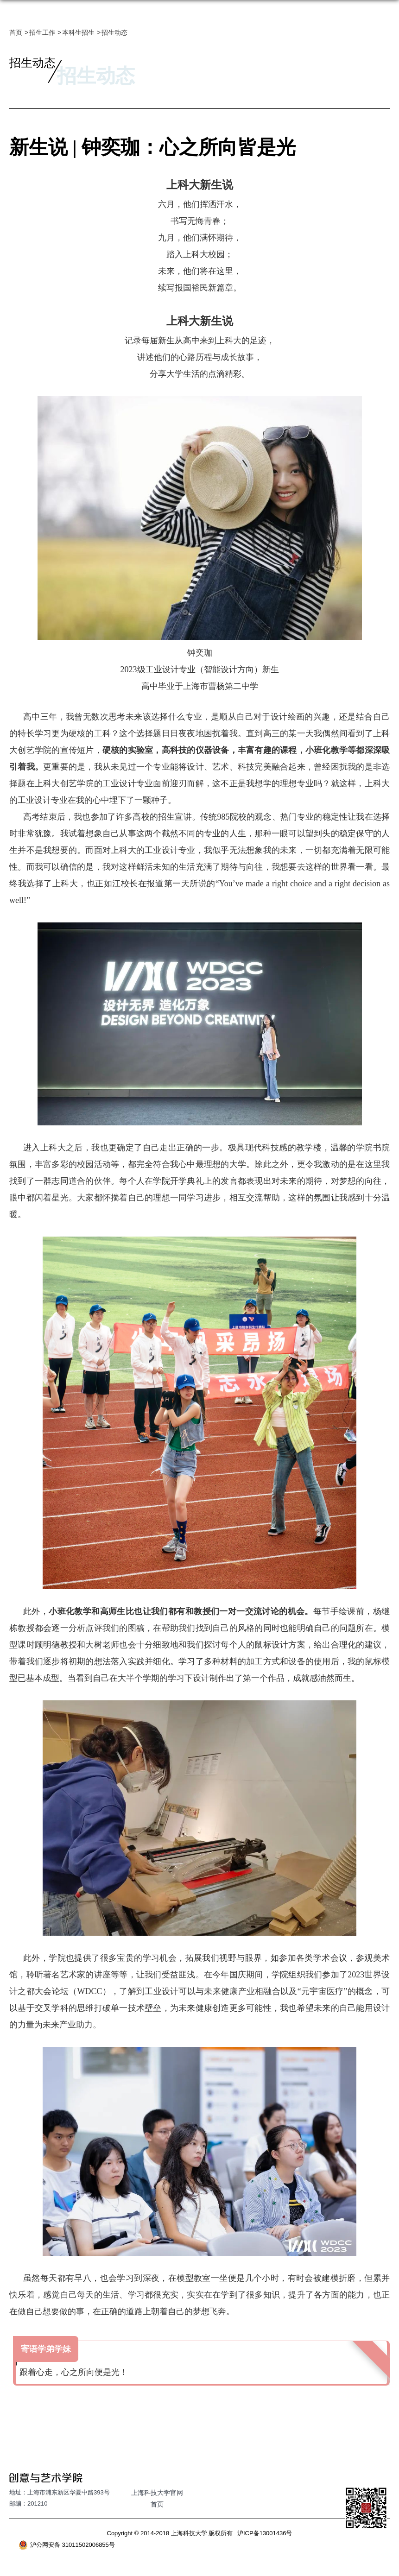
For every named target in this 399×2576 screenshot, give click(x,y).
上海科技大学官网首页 (157, 2498)
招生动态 (114, 32)
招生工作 (42, 32)
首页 (15, 32)
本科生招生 (78, 32)
